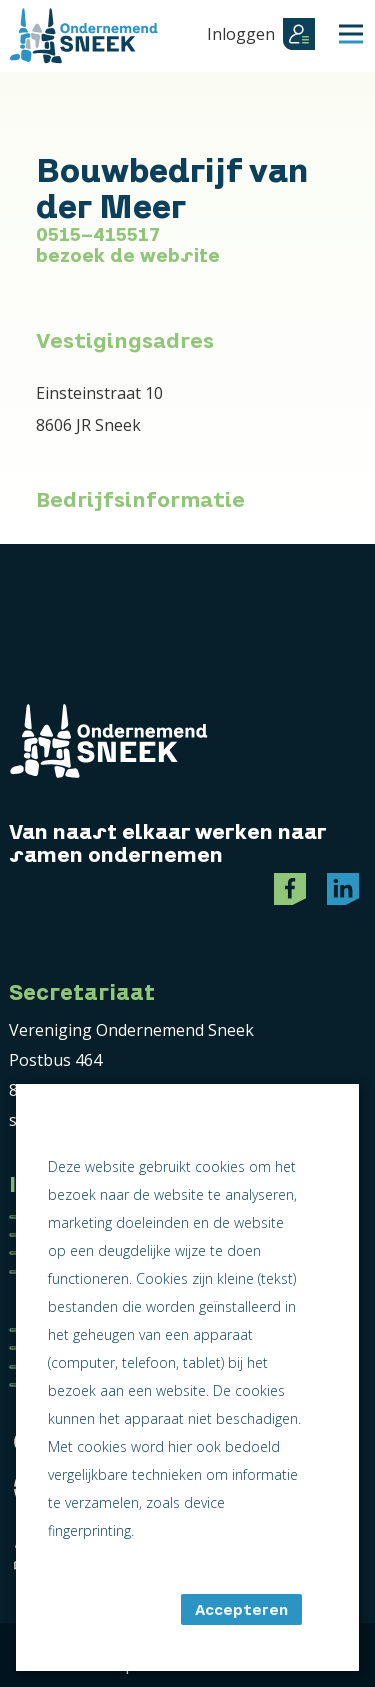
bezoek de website (128, 256)
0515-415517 (98, 235)
